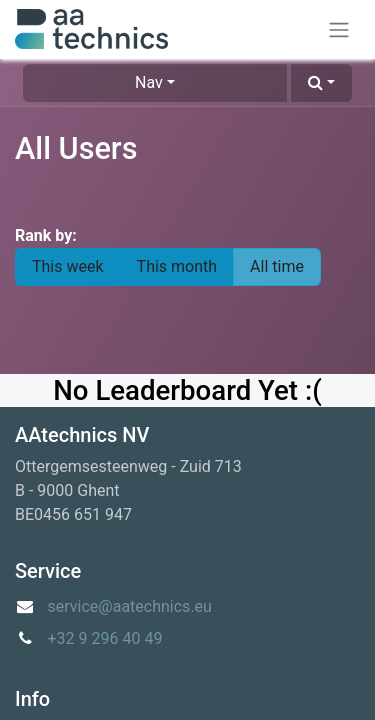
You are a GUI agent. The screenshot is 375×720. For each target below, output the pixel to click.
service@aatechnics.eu (130, 606)
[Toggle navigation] (339, 29)
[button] (321, 83)
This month (177, 266)
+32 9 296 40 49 (105, 638)
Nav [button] (149, 82)
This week (68, 266)
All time (277, 266)
